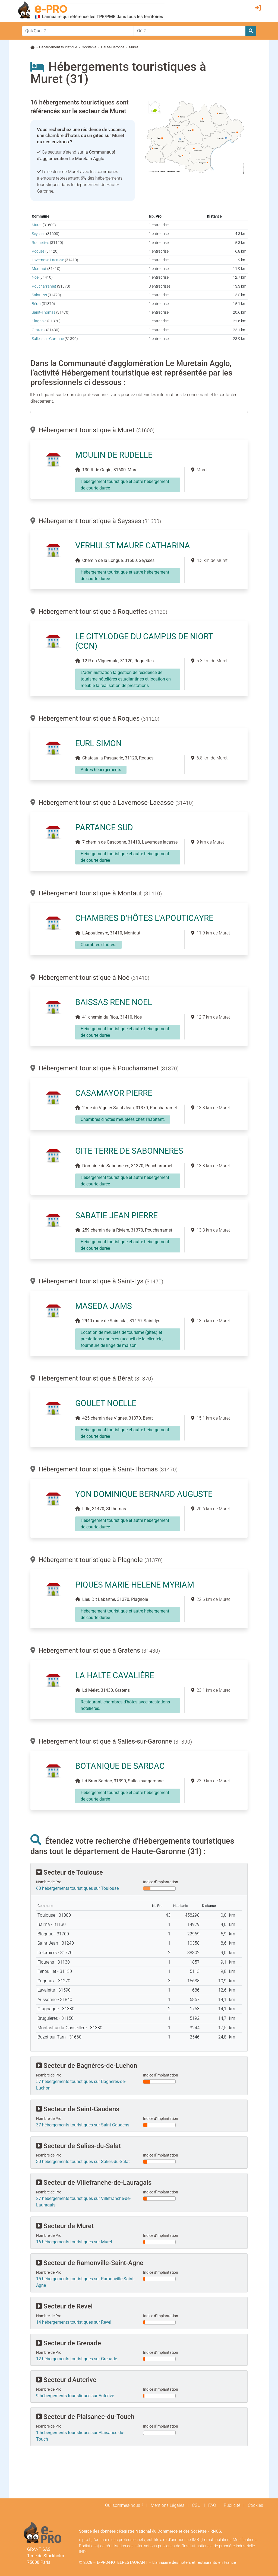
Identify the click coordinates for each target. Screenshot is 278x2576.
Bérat (36, 303)
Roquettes (40, 242)
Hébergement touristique (58, 47)
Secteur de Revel (64, 2306)
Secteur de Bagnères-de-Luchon (86, 2065)
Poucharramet (44, 286)
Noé (35, 277)
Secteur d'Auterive (66, 2380)
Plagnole (39, 321)
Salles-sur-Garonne (48, 338)
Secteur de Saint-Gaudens (77, 2109)
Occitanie (89, 47)
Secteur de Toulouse (69, 1872)
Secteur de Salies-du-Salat (78, 2146)
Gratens (38, 330)
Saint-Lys (39, 295)
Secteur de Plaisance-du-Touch (85, 2417)
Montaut (39, 268)
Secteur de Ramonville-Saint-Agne (89, 2263)
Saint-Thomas (43, 312)
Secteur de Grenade (68, 2343)
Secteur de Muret (65, 2226)
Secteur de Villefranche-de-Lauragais (93, 2182)
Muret (37, 225)
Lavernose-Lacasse (48, 260)
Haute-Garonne (112, 47)
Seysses (38, 233)
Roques (38, 251)
